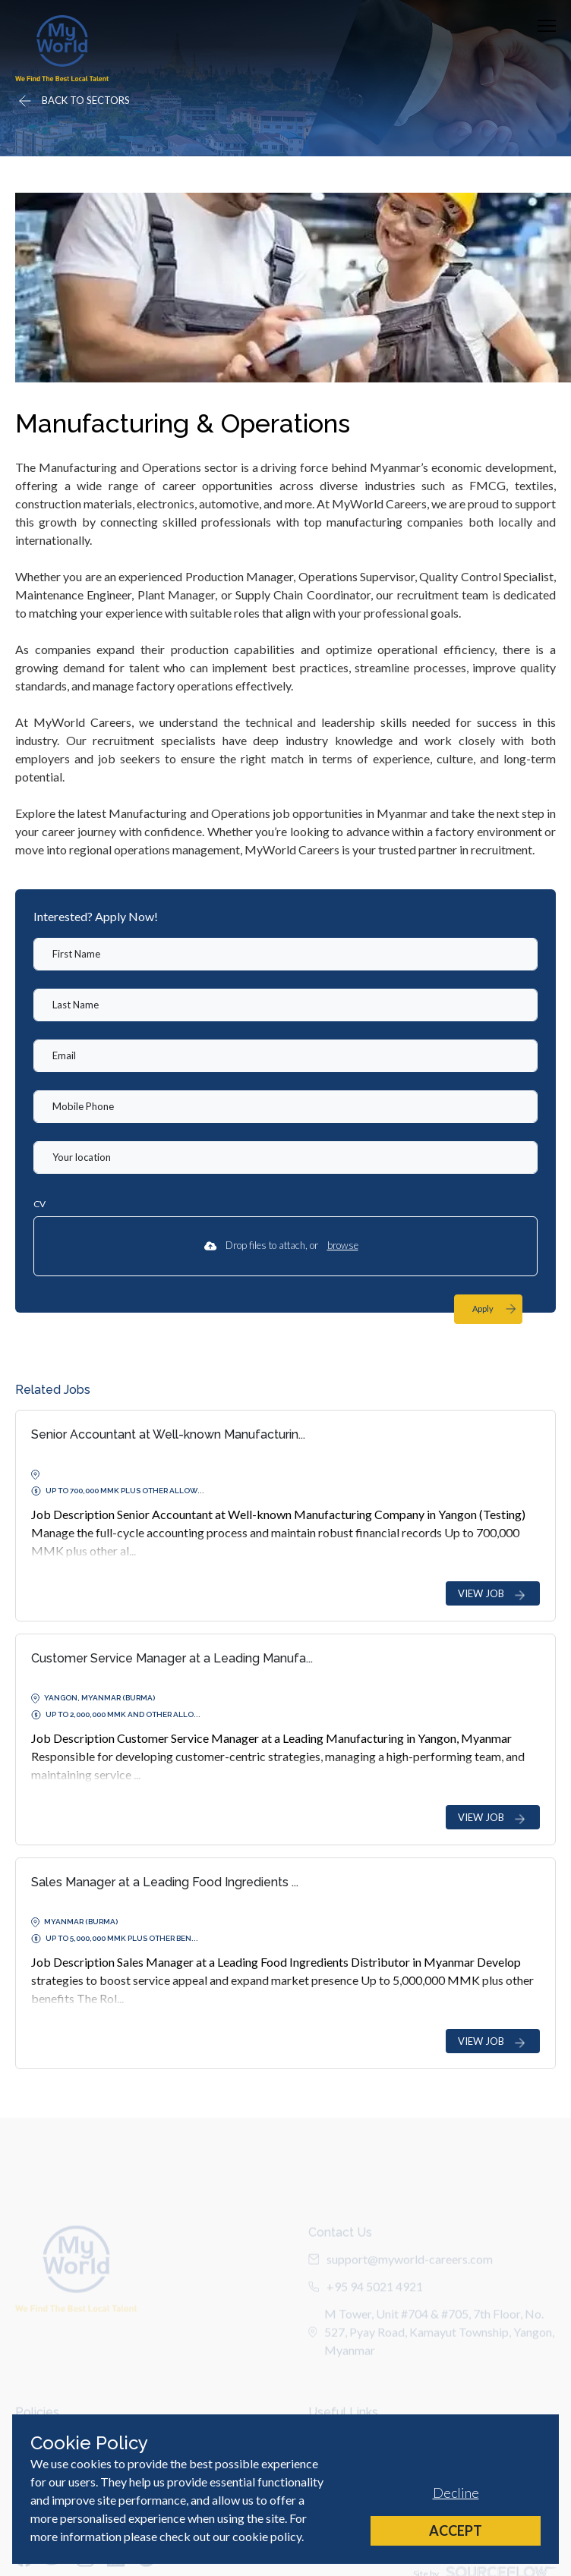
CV (39, 1203)
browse (342, 1245)
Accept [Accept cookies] (455, 2530)
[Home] (62, 48)
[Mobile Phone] (285, 1106)
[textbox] (285, 954)
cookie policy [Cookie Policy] (266, 2536)
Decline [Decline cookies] (456, 2492)
